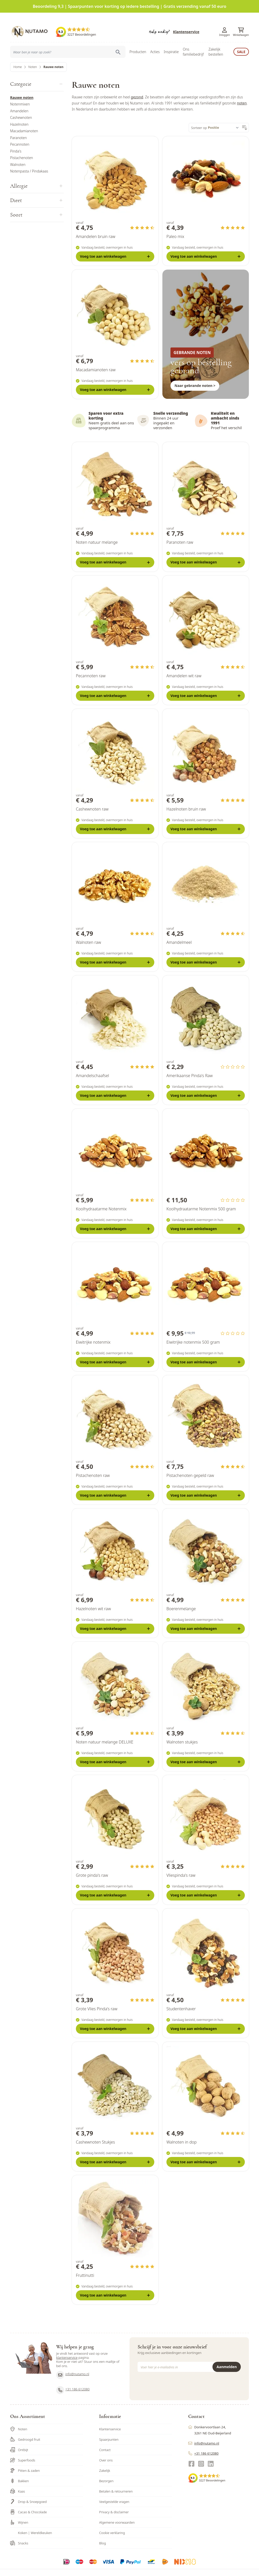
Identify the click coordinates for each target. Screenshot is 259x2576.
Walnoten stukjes (182, 1732)
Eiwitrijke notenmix (93, 1332)
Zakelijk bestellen (215, 41)
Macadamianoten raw (96, 359)
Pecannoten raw (90, 665)
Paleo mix (175, 226)
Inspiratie (171, 41)
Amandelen (19, 100)
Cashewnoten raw (92, 798)
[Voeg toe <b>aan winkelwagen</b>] (115, 246)
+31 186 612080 (73, 2380)
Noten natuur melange (97, 532)
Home (17, 56)
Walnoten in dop (181, 2131)
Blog (102, 2532)
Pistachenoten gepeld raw (190, 1465)
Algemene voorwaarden (117, 2512)
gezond (137, 86)
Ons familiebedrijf (193, 41)
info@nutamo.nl (72, 2365)
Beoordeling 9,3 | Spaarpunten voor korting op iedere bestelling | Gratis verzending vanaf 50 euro (129, 6)
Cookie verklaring (112, 2522)
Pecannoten (19, 134)
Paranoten (18, 127)
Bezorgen (106, 2470)
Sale (241, 41)
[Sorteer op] (224, 117)
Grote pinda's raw (92, 1865)
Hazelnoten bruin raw (186, 798)
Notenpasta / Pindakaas (29, 161)
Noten (32, 56)
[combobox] (67, 41)
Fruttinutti (85, 2265)
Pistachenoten (21, 147)
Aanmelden (227, 2356)
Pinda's (15, 140)
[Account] (224, 20)
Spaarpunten (109, 2429)
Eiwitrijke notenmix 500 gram (193, 1332)
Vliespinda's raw (181, 1865)
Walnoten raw (88, 932)
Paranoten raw (179, 532)
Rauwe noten (21, 87)
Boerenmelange (181, 1598)
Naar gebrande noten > (195, 375)
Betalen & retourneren (116, 2481)
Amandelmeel (179, 932)
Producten (138, 41)
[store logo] (33, 21)
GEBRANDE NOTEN (192, 342)
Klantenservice (186, 21)
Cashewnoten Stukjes (95, 2131)
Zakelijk (104, 2460)
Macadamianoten (24, 120)
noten (242, 92)
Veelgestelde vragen (114, 2491)
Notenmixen (20, 94)
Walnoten (17, 154)
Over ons (106, 2450)
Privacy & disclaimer (114, 2501)
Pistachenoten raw (93, 1465)
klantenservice (66, 2347)
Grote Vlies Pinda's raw (96, 1998)
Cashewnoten (21, 107)
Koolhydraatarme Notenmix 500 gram (201, 1198)
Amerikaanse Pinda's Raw (189, 1065)
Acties (155, 41)
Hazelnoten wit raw (93, 1598)
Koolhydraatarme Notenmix (101, 1198)
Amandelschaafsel (92, 1065)
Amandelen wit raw (183, 665)
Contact (105, 2439)
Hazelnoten (19, 114)
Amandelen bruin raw (95, 226)
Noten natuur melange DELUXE (104, 1732)
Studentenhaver (181, 1998)
